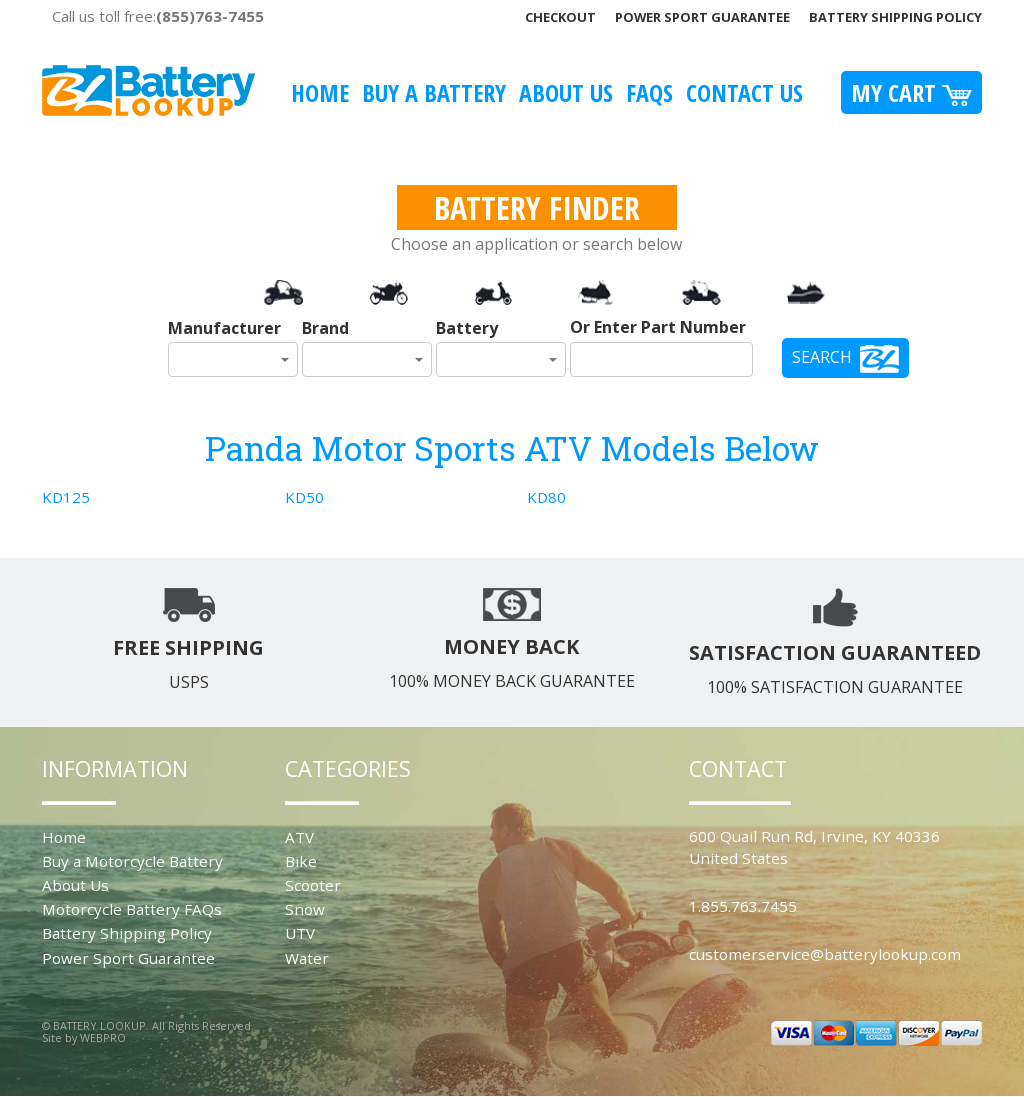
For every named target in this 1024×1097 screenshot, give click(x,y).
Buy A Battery (434, 92)
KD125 (66, 497)
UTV (300, 933)
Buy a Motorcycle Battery (132, 861)
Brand (325, 328)
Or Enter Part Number (658, 327)
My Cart (911, 92)
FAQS (649, 92)
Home (320, 92)
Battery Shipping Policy (895, 17)
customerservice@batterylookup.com (825, 954)
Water (307, 958)
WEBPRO (103, 1037)
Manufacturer (224, 328)
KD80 (546, 497)
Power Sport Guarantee (702, 17)
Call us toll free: (158, 16)
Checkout (560, 17)
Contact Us (744, 92)
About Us (566, 92)
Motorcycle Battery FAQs (132, 909)
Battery (467, 328)
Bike (301, 861)
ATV (299, 837)
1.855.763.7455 (743, 906)
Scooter (313, 885)
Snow (305, 909)
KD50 (304, 497)
